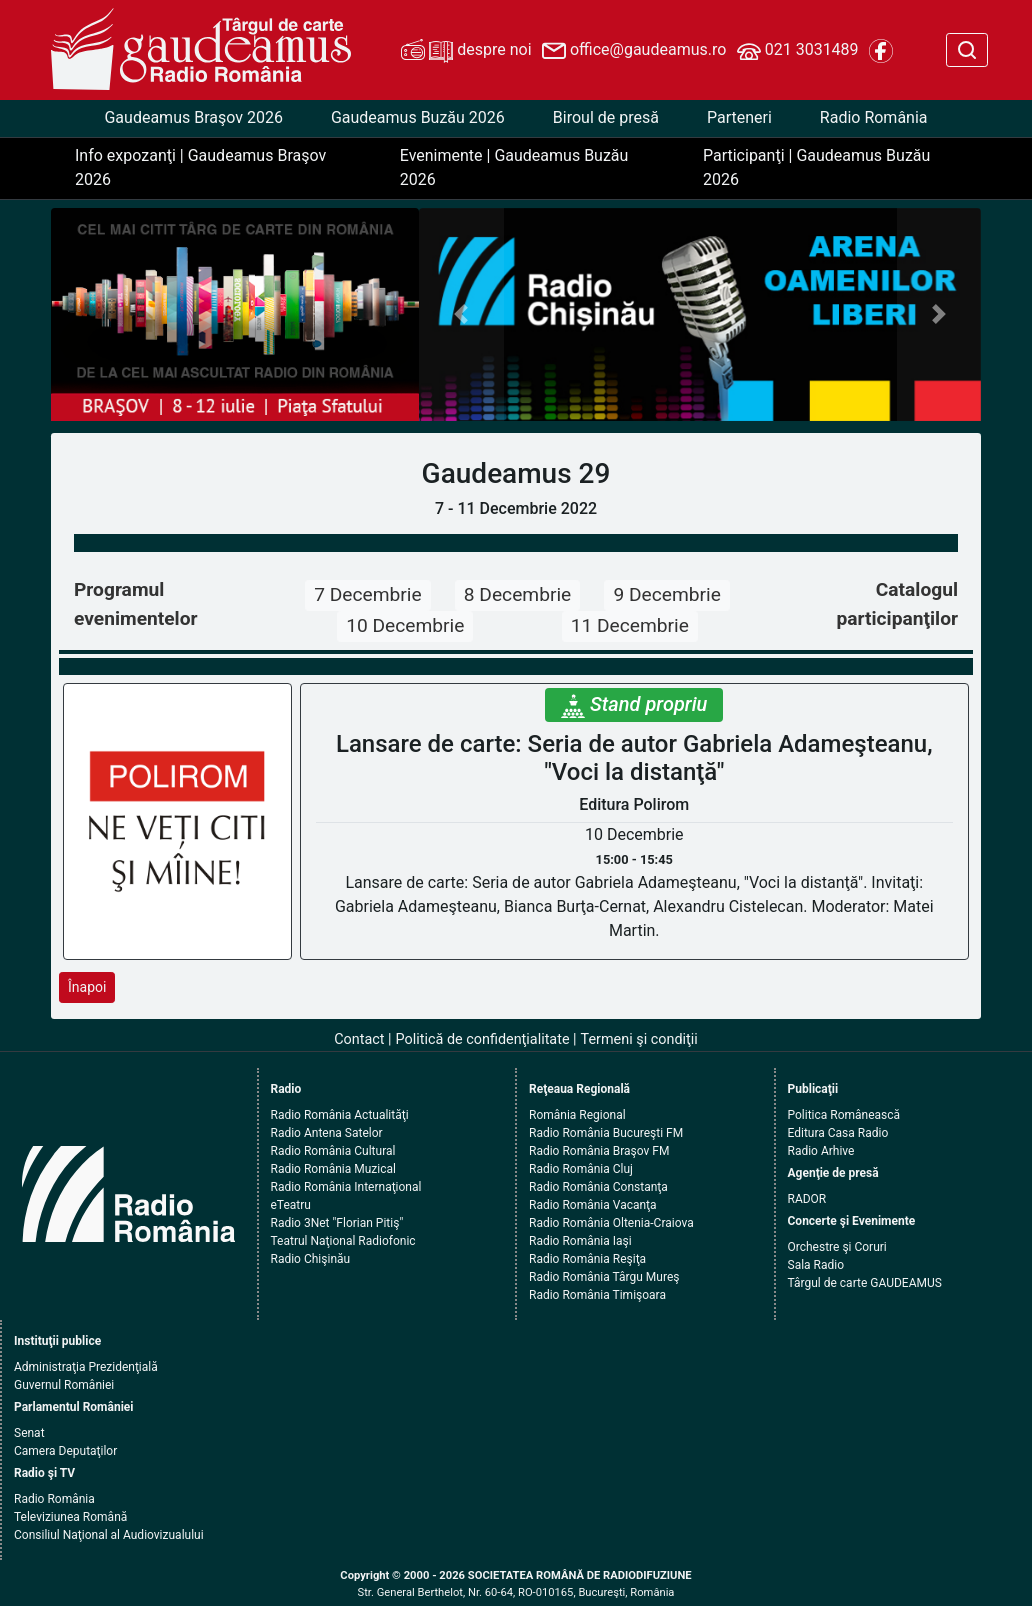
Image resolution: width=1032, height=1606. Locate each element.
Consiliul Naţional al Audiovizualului (109, 1535)
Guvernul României (64, 1385)
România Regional (577, 1115)
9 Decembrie (666, 594)
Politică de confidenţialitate (483, 1039)
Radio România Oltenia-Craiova (611, 1223)
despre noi (466, 51)
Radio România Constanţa (598, 1187)
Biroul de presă (606, 117)
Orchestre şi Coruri (837, 1247)
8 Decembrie (517, 594)
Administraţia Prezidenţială (86, 1367)
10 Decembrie (405, 625)
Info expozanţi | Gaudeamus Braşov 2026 (200, 167)
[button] (461, 315)
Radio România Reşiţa (587, 1259)
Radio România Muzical (333, 1169)
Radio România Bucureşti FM (606, 1133)
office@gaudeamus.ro (634, 51)
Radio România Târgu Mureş (604, 1277)
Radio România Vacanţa (593, 1205)
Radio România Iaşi (580, 1241)
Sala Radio (816, 1265)
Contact (359, 1039)
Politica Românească (844, 1115)
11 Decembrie (630, 625)
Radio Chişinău (311, 1259)
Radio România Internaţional (346, 1187)
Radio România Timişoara (597, 1295)
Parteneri (739, 117)
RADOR (807, 1199)
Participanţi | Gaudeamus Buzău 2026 (816, 167)
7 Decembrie (367, 594)
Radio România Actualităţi (340, 1115)
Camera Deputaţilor (65, 1451)
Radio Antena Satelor (327, 1133)
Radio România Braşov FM (599, 1151)
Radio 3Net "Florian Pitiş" (337, 1223)
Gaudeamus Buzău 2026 (418, 117)
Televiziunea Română (70, 1517)
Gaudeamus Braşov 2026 (193, 117)
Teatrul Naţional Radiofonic (343, 1241)
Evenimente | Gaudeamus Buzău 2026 (514, 167)
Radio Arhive (821, 1151)
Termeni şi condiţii (639, 1039)
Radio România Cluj (581, 1169)
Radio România (874, 117)
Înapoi (87, 987)
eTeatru (291, 1205)
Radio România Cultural (333, 1151)
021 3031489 (798, 51)
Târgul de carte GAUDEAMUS (865, 1283)
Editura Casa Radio (838, 1133)
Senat (29, 1433)
